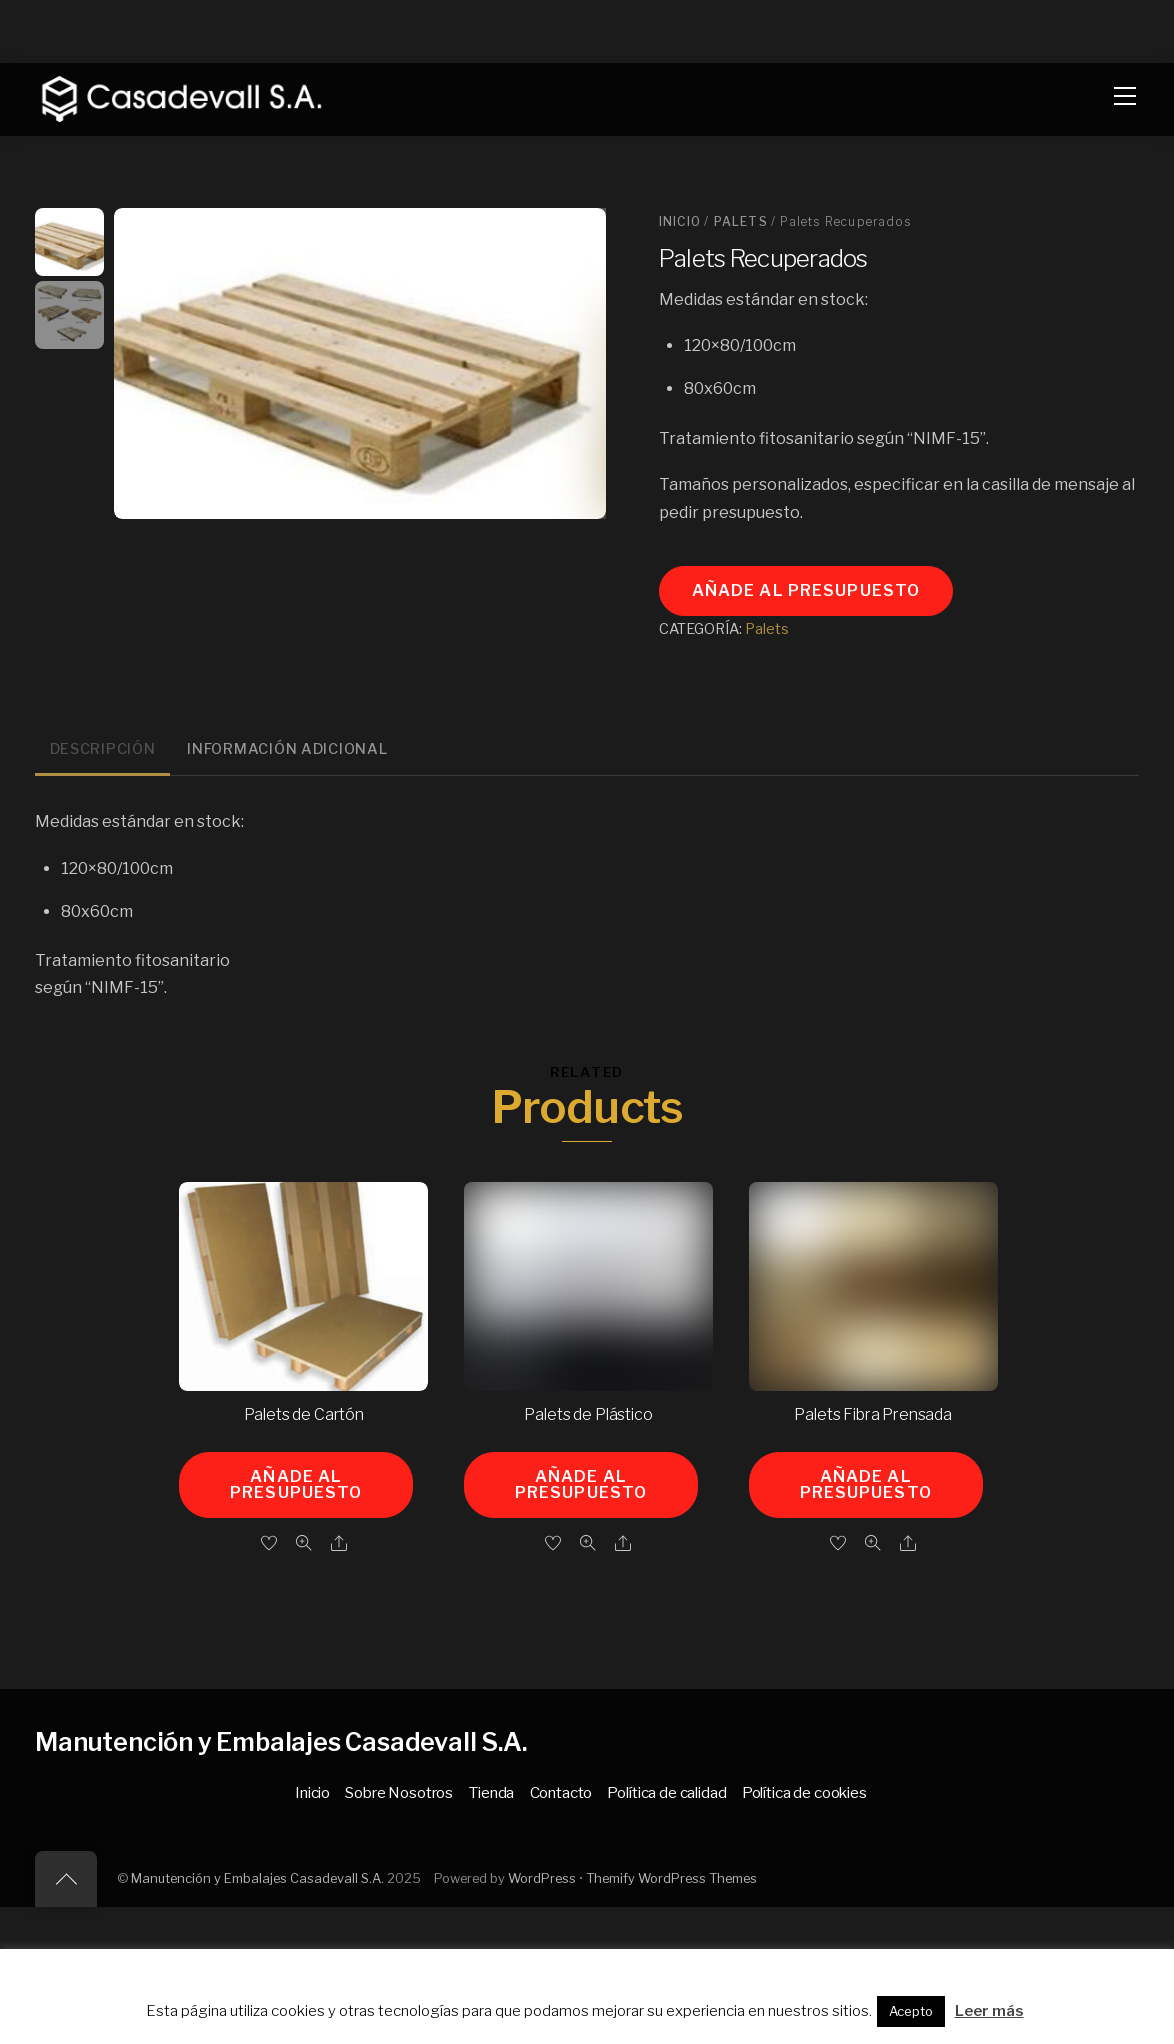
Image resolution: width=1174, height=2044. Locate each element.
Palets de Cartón (304, 1414)
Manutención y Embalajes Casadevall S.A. (257, 1878)
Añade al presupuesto (806, 590)
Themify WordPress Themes (671, 1878)
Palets (741, 221)
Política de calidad (666, 1792)
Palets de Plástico (588, 1414)
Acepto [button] (911, 2011)
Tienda (491, 1792)
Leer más (989, 2011)
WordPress (542, 1878)
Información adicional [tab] (287, 749)
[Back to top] (66, 1879)
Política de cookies (804, 1792)
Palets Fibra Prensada (873, 1414)
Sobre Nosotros (399, 1792)
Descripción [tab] (103, 749)
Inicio (680, 221)
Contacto (561, 1792)
